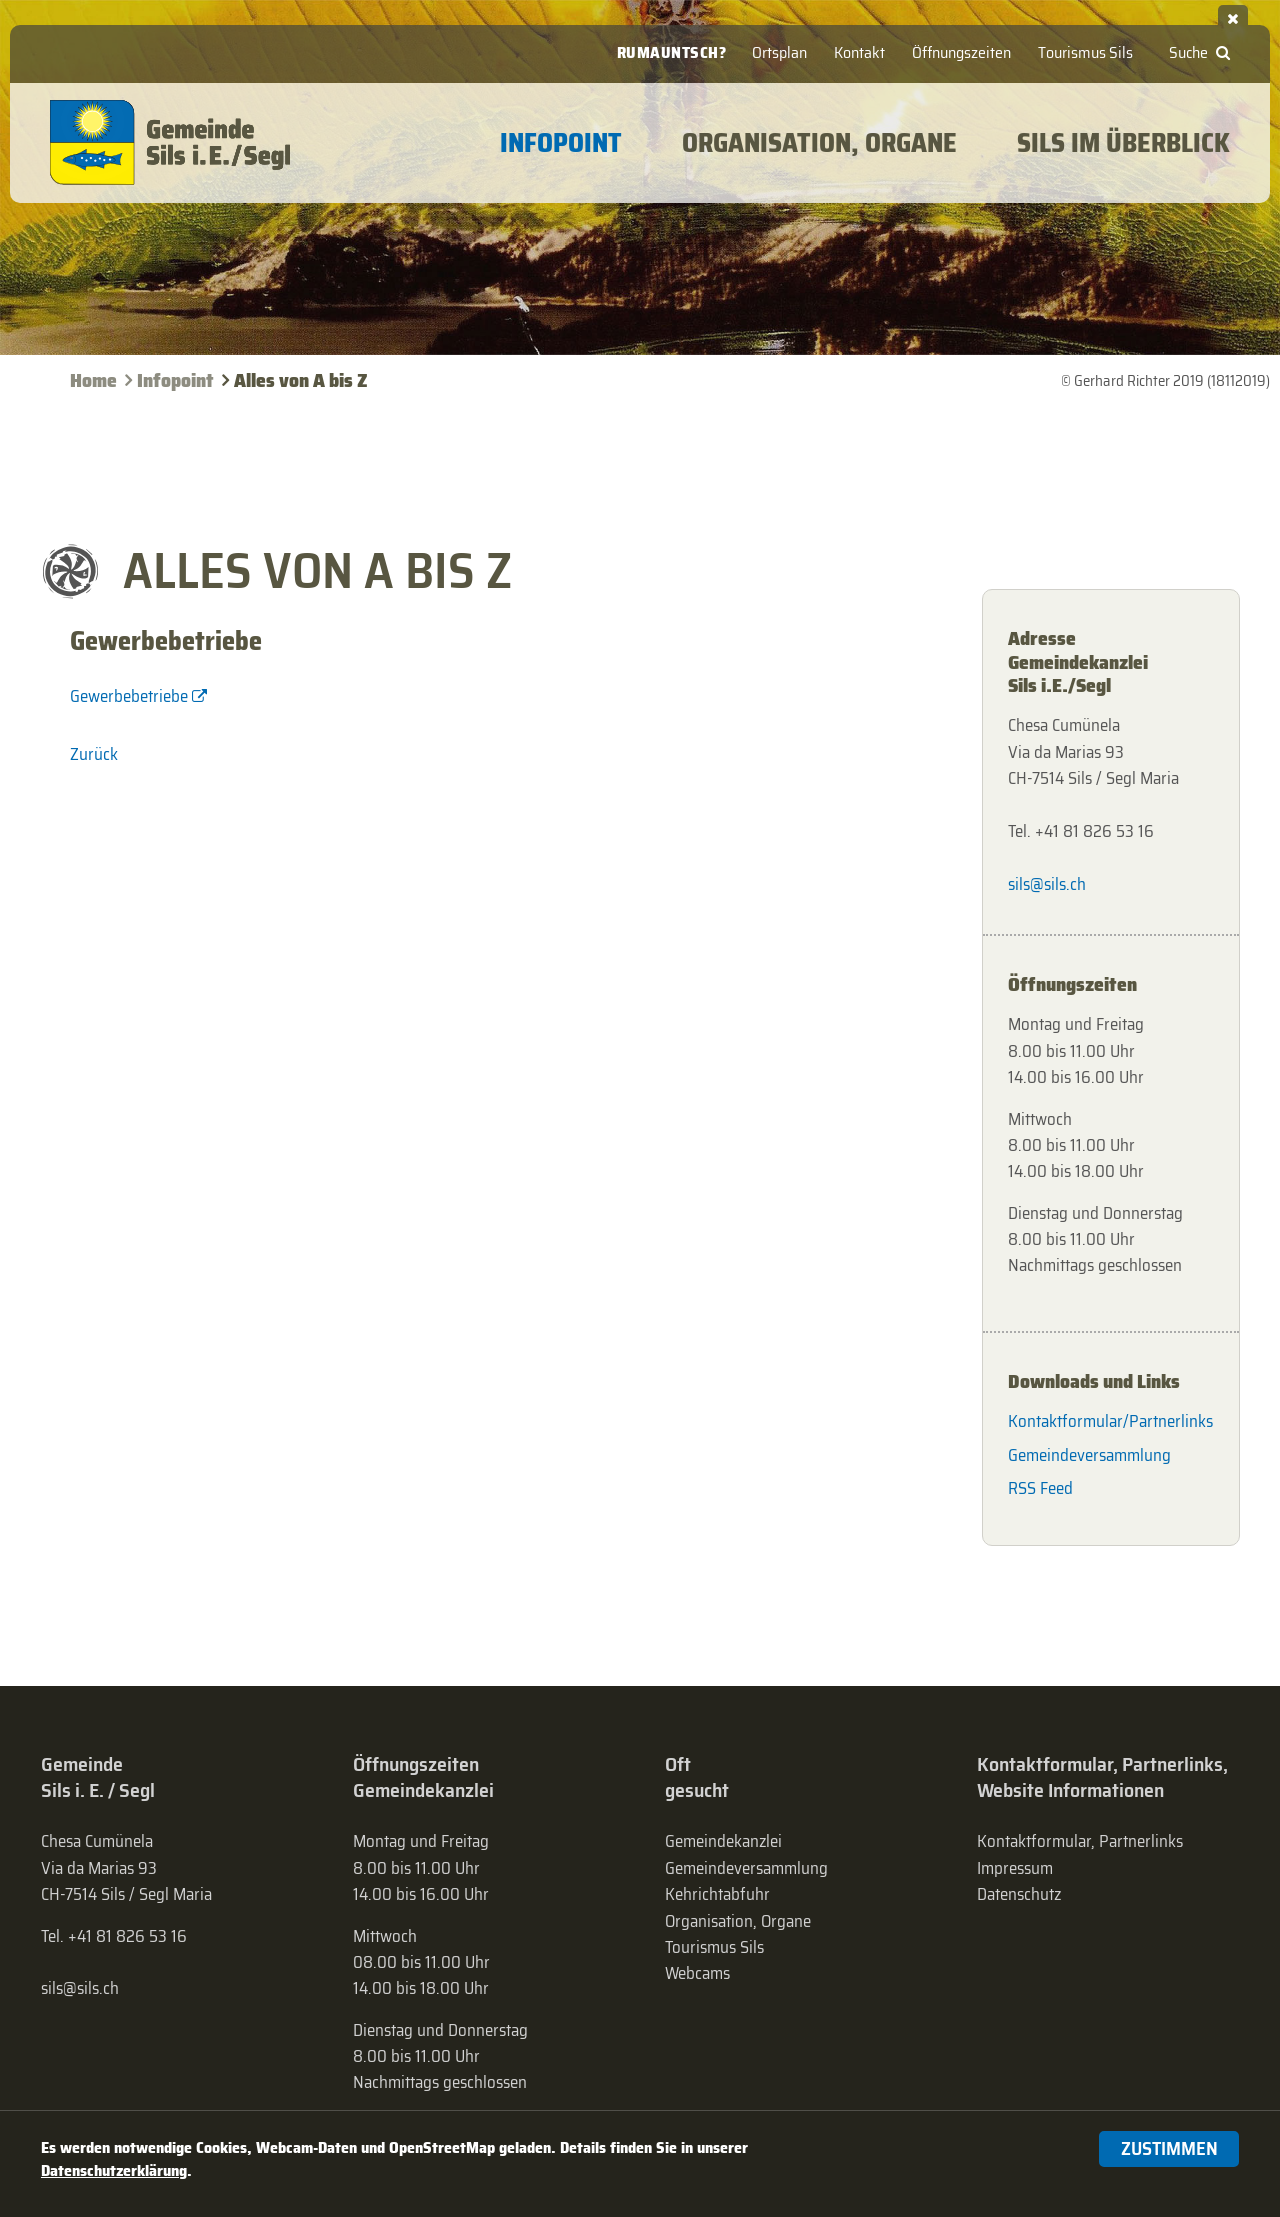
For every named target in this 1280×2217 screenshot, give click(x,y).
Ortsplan (779, 52)
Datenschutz (1019, 1894)
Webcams (697, 1973)
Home (93, 380)
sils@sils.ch (1047, 884)
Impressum (1015, 1868)
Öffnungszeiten (961, 52)
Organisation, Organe (738, 1921)
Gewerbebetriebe (129, 696)
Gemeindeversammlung (1089, 1455)
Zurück (94, 754)
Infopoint (175, 380)
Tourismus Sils (1085, 52)
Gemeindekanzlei (723, 1841)
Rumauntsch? (672, 52)
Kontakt (859, 52)
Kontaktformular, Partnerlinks (1080, 1841)
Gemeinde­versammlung (746, 1868)
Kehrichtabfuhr (717, 1894)
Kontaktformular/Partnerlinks (1110, 1421)
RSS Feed (1040, 1488)
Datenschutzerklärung (114, 2170)
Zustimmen (1169, 2148)
